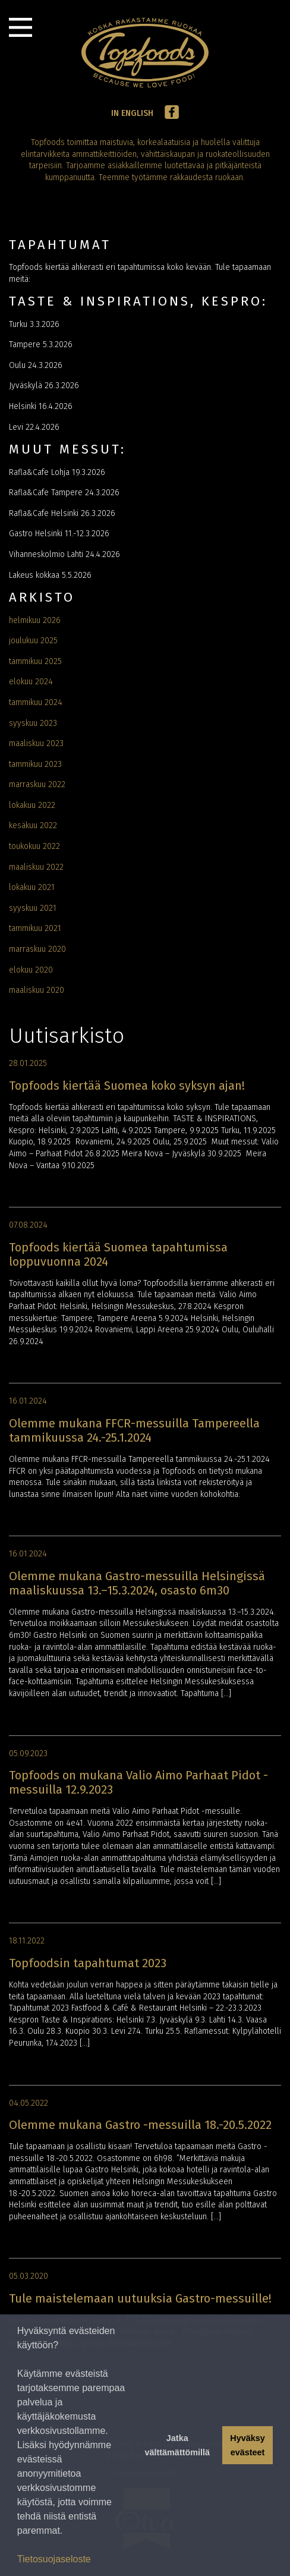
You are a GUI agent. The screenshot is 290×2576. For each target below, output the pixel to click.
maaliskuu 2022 (36, 867)
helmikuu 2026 (35, 620)
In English (132, 113)
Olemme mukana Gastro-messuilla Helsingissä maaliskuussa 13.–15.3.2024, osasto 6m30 (137, 1583)
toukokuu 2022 (34, 846)
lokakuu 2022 (32, 805)
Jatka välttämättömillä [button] (177, 2445)
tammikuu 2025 (35, 661)
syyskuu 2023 (33, 723)
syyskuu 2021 (32, 908)
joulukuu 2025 (33, 641)
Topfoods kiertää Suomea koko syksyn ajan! (127, 1085)
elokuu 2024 (31, 682)
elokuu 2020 (31, 970)
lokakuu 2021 (32, 887)
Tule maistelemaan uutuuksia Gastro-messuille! (140, 2298)
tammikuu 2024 (35, 702)
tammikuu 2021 (35, 928)
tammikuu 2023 (35, 764)
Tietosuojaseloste (54, 2559)
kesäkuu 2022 (33, 825)
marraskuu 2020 (37, 949)
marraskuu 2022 (37, 784)
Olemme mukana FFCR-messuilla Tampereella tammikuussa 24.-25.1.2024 (134, 1430)
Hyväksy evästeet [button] (247, 2445)
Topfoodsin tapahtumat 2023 (87, 1963)
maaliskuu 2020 (36, 990)
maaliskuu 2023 (36, 743)
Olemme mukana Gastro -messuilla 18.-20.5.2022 (140, 2125)
